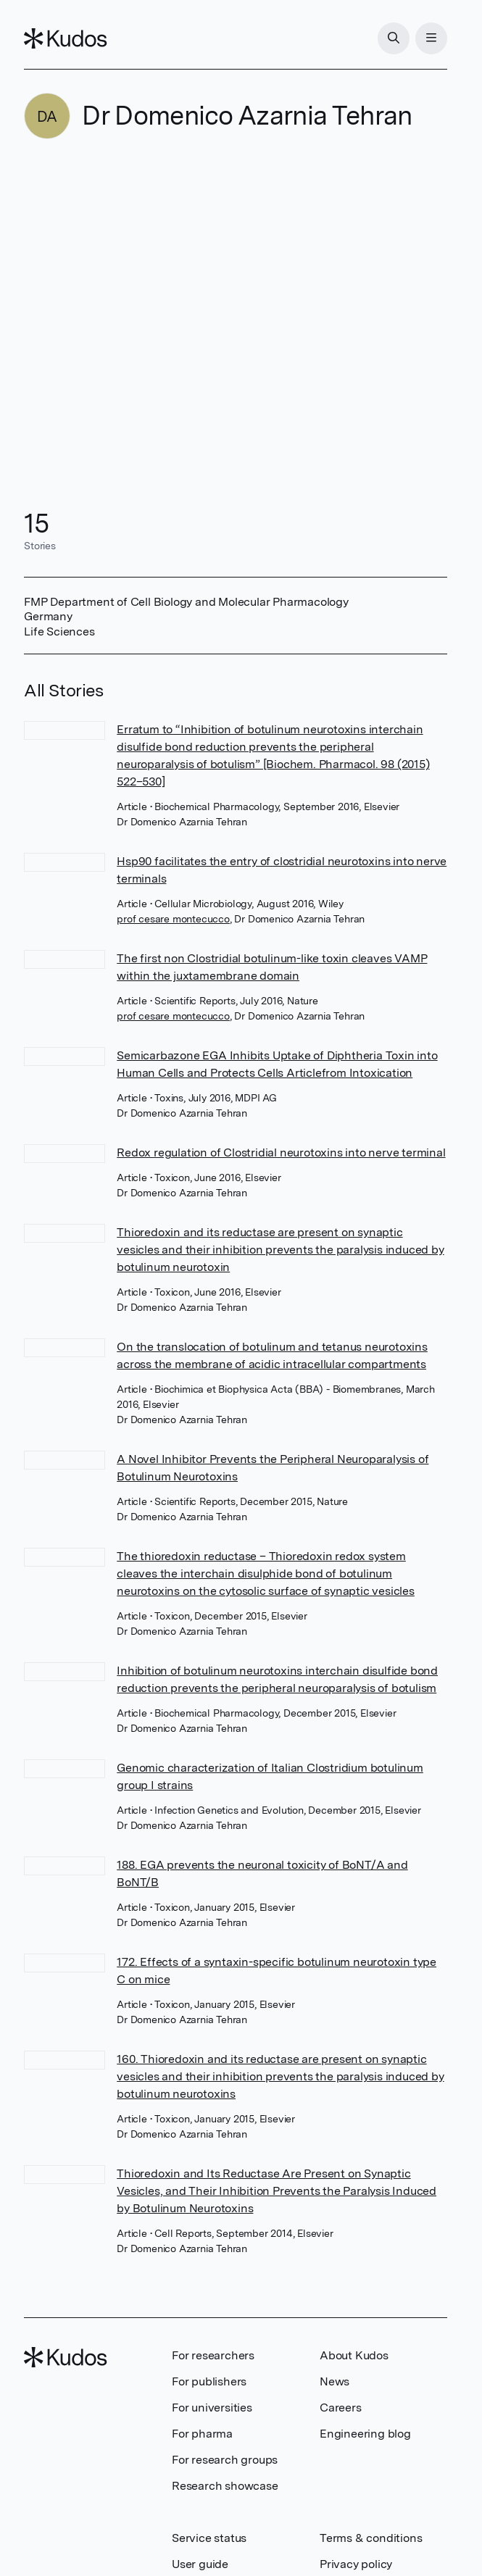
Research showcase (225, 2486)
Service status (209, 2538)
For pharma (202, 2433)
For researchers (213, 2355)
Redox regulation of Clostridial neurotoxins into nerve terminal (281, 1152)
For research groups (225, 2460)
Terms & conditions (371, 2538)
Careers (341, 2407)
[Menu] (431, 38)
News (334, 2381)
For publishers (209, 2381)
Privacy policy (356, 2564)
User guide (200, 2564)
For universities (212, 2407)
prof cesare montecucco (173, 919)
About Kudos (354, 2355)
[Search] (394, 38)
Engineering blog (365, 2433)
